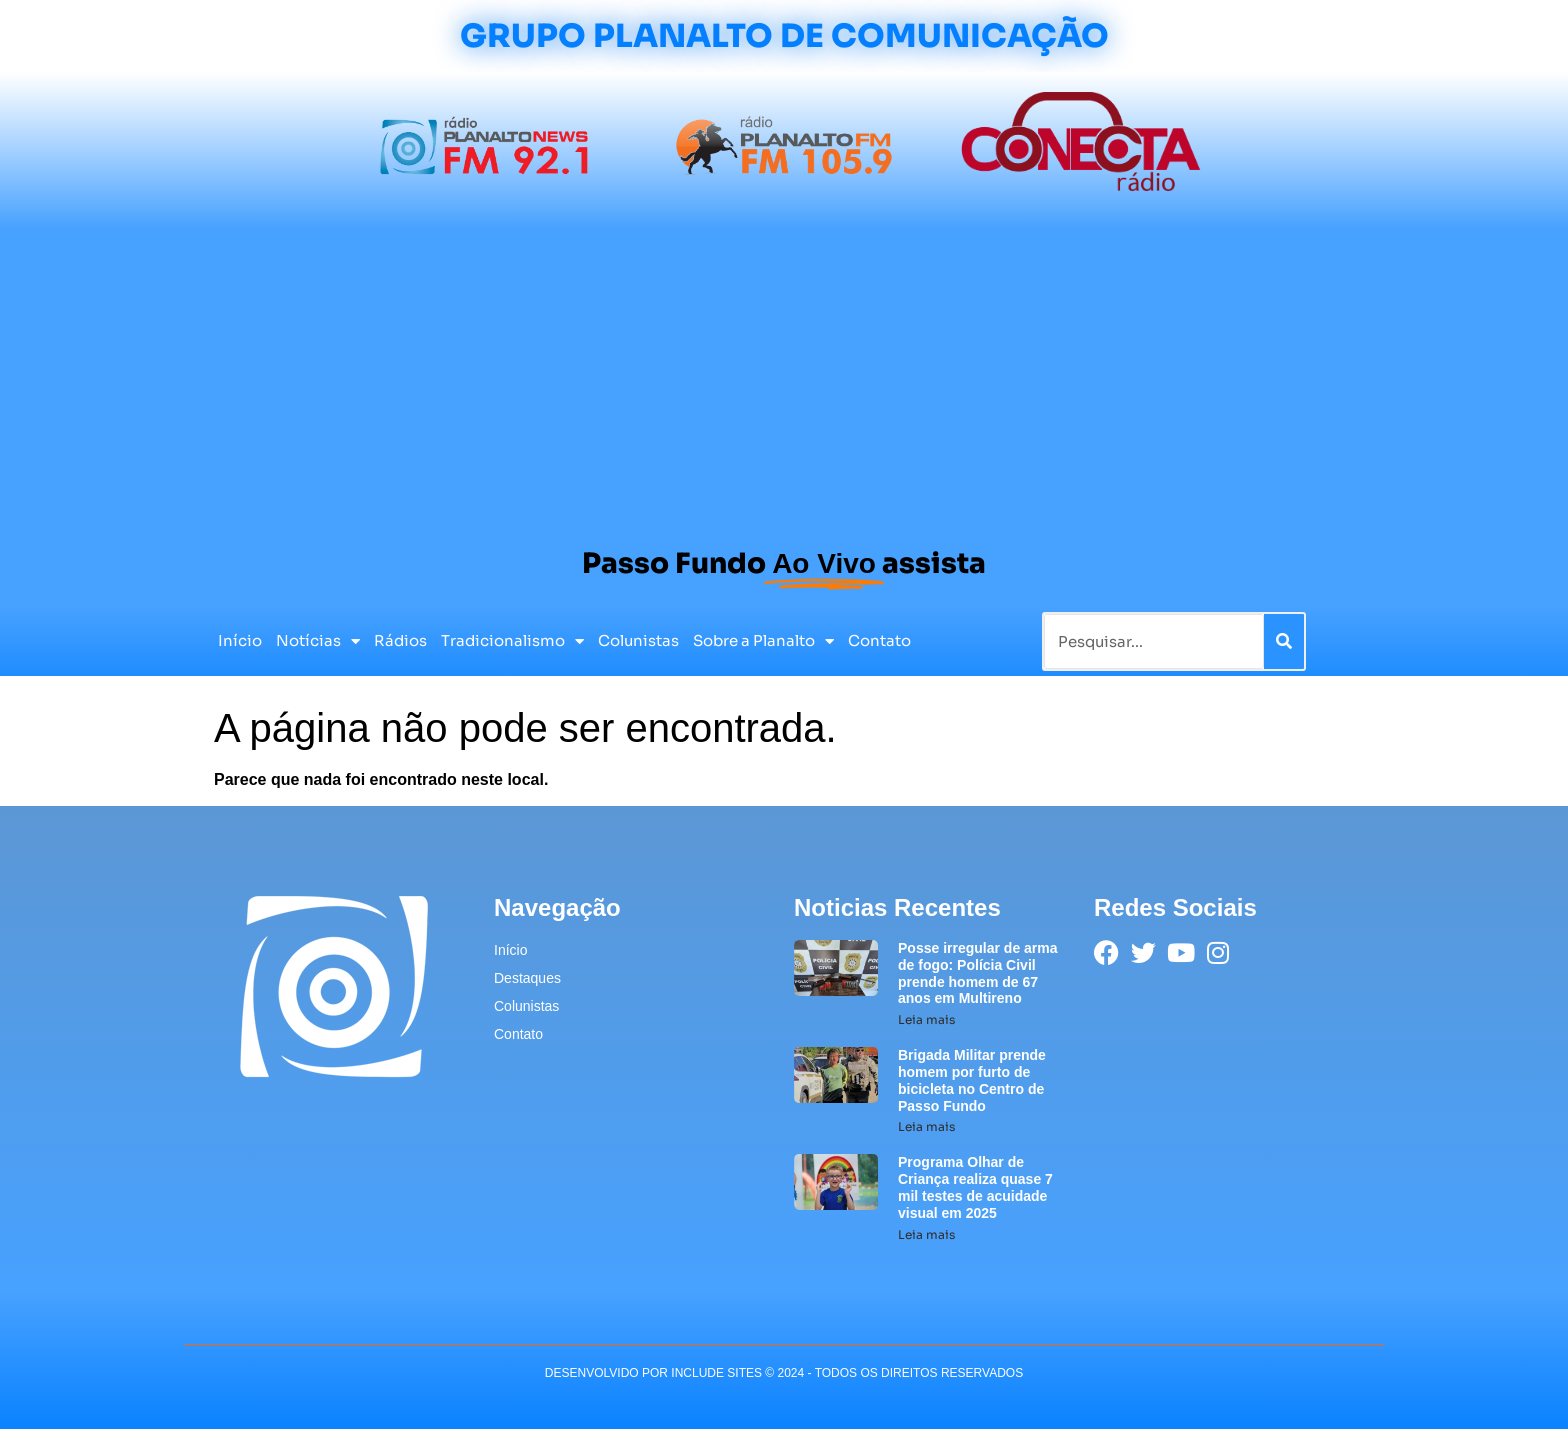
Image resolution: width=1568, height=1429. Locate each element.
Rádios (400, 640)
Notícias (318, 641)
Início (240, 640)
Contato (879, 640)
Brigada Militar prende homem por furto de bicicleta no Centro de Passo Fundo (972, 1080)
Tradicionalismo (512, 641)
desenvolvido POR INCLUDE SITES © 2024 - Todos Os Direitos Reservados (784, 1373)
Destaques (527, 978)
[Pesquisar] (1284, 641)
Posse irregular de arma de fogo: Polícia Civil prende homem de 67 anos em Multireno (978, 973)
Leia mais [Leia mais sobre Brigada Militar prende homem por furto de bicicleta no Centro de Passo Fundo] (926, 1126)
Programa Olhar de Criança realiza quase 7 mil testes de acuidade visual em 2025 (975, 1187)
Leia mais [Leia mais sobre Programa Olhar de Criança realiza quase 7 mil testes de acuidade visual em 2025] (926, 1234)
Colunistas (638, 640)
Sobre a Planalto (763, 641)
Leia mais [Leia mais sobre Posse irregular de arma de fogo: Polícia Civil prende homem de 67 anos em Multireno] (926, 1019)
